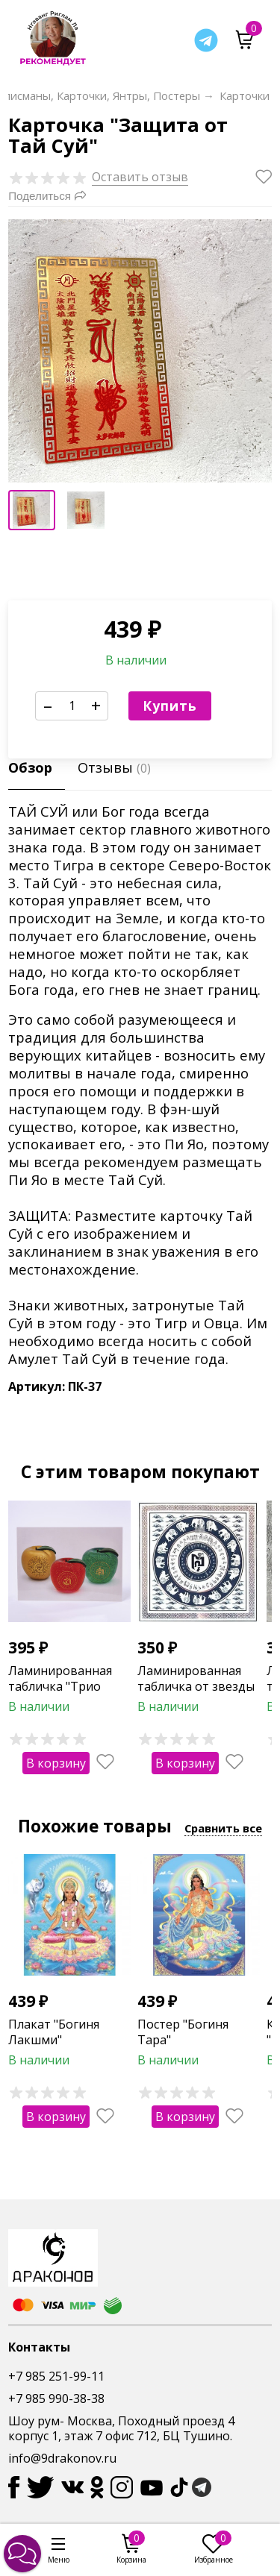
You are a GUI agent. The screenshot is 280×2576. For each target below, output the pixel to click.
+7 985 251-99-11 (56, 2376)
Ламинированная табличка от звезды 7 (196, 1685)
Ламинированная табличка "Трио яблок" (60, 1685)
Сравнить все (223, 1828)
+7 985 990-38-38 (56, 2398)
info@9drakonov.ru (62, 2458)
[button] (22, 2553)
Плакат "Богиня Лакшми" (53, 2032)
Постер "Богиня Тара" (182, 2032)
